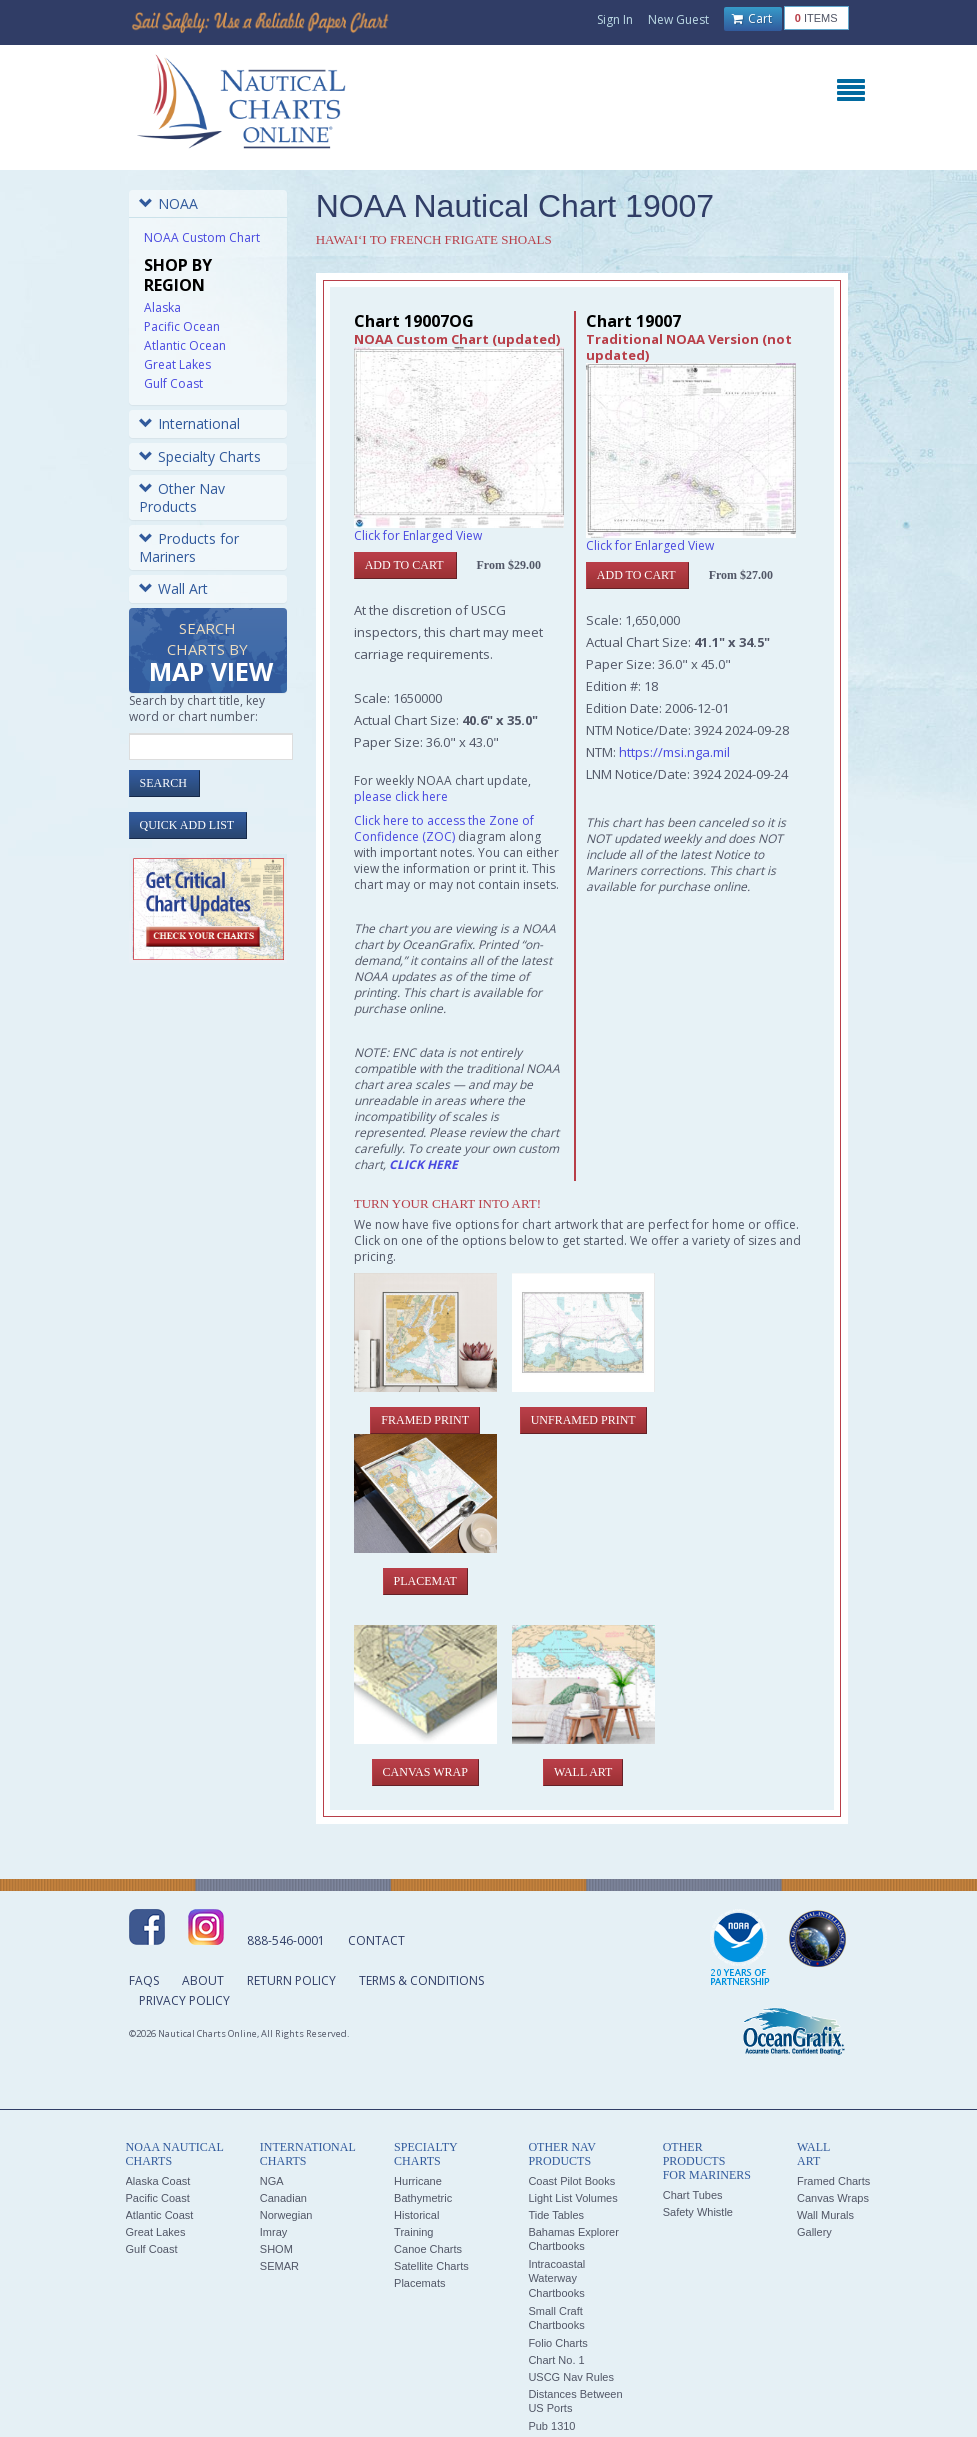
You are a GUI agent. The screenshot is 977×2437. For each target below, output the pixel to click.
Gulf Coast (173, 383)
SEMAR (279, 2266)
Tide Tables (556, 2215)
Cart (752, 19)
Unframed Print (583, 1420)
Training (413, 2232)
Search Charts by (211, 653)
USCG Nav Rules (571, 2377)
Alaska (162, 307)
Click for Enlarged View (418, 535)
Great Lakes (177, 364)
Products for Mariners (189, 547)
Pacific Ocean (182, 326)
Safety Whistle (698, 2212)
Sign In (615, 19)
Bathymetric (423, 2198)
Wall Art (173, 588)
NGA (272, 2181)
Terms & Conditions (421, 1980)
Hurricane (418, 2181)
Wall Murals (825, 2215)
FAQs (144, 1980)
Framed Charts (833, 2181)
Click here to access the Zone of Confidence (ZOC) (444, 828)
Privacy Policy (184, 2000)
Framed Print (425, 1420)
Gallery (814, 2232)
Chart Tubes (693, 2195)
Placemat (425, 1581)
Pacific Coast (158, 2198)
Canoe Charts (428, 2249)
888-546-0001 (286, 1940)
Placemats (419, 2283)
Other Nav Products (182, 497)
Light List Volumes (572, 2198)
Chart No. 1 (556, 2360)
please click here (401, 796)
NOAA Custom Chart (202, 237)
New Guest (678, 19)
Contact (376, 1940)
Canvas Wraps (833, 2198)
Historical (416, 2215)
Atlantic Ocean (185, 345)
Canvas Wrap (425, 1772)
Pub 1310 (551, 2426)
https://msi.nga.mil (674, 752)
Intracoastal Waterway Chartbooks (556, 2278)
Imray (274, 2232)
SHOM (276, 2249)
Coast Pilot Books (571, 2181)
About (203, 1980)
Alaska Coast (158, 2181)
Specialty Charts (200, 456)
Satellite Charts (431, 2266)
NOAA (168, 203)
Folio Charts (557, 2343)
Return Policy (291, 1980)
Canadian (283, 2198)
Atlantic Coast (160, 2215)
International (189, 423)
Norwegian (286, 2215)
